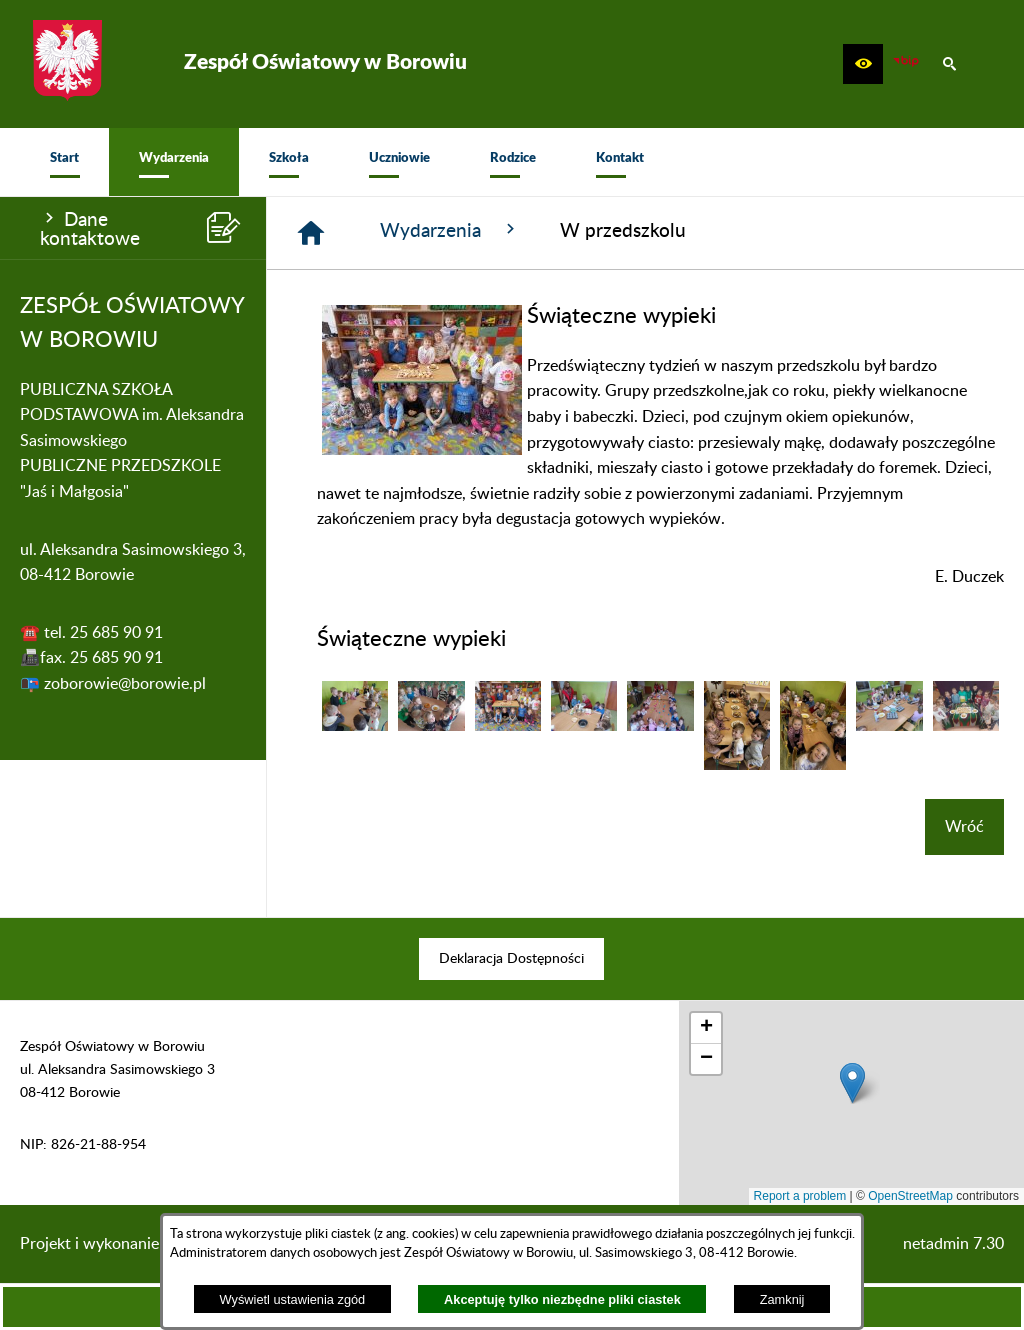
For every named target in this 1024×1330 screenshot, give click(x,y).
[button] (863, 64)
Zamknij (782, 1299)
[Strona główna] (311, 233)
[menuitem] (64, 162)
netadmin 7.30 (953, 1244)
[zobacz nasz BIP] (906, 64)
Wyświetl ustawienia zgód (293, 1299)
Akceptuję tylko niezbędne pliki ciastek (562, 1299)
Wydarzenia (450, 230)
